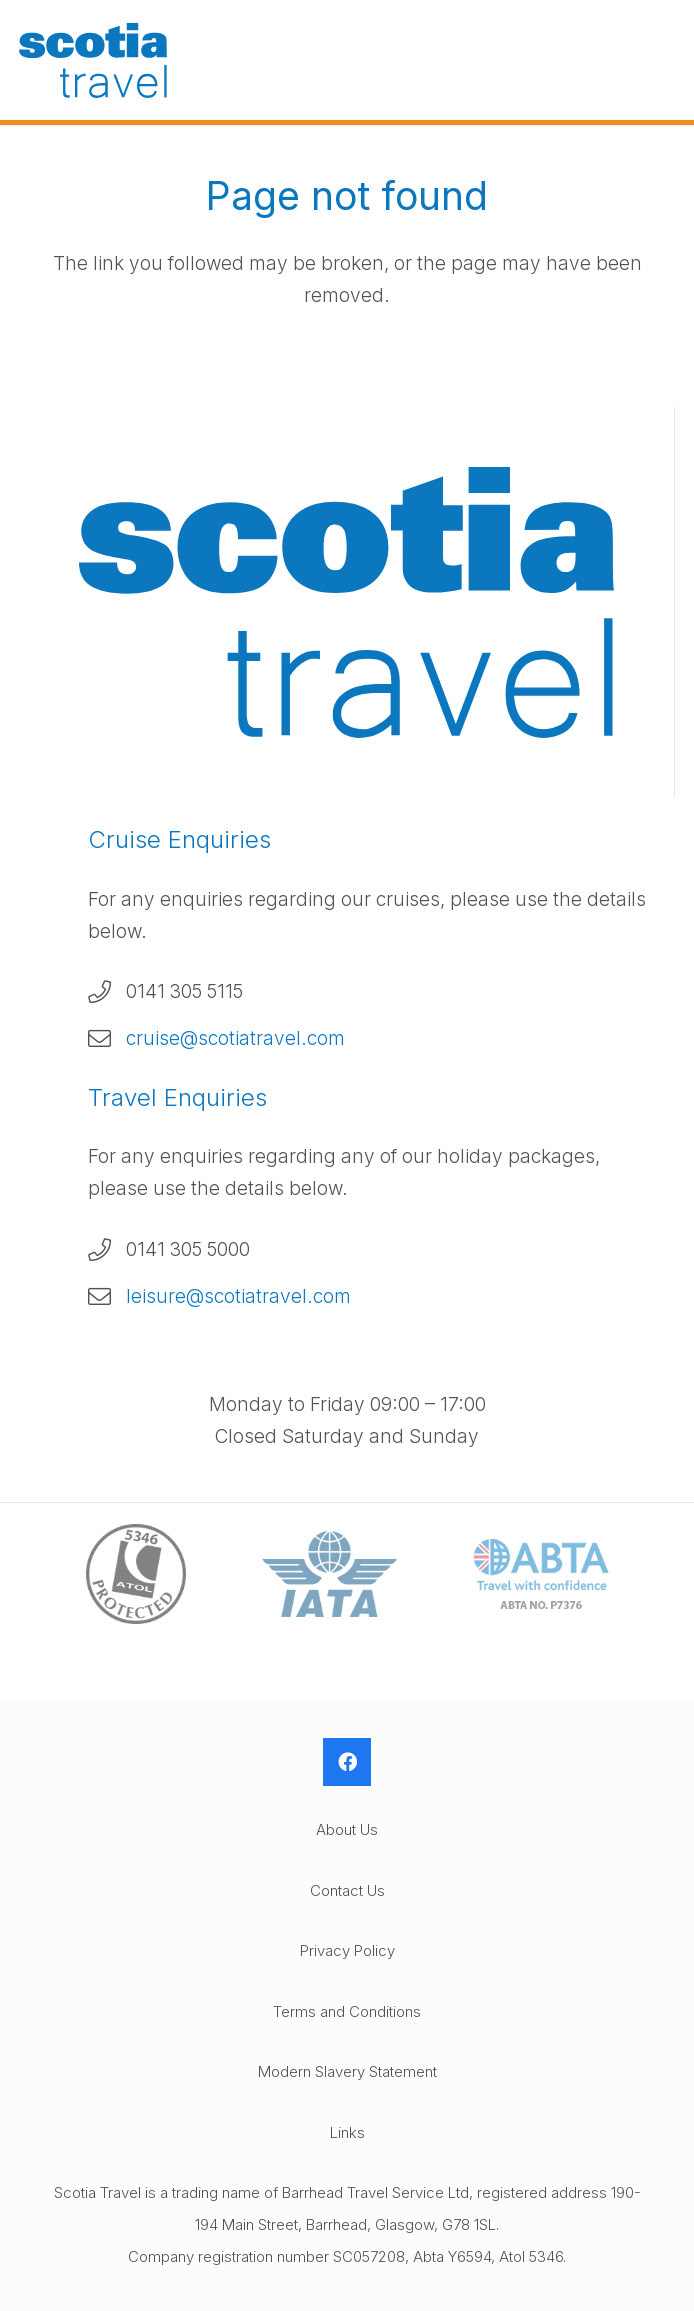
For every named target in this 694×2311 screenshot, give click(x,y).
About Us (347, 1829)
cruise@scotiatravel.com (235, 1038)
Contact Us (347, 1890)
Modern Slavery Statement (347, 2071)
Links (347, 2132)
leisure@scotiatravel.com (238, 1296)
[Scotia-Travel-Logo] (93, 60)
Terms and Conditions (347, 2011)
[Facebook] (347, 1762)
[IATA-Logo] (329, 1574)
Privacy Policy (347, 1950)
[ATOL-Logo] (136, 1574)
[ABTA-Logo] (540, 1574)
